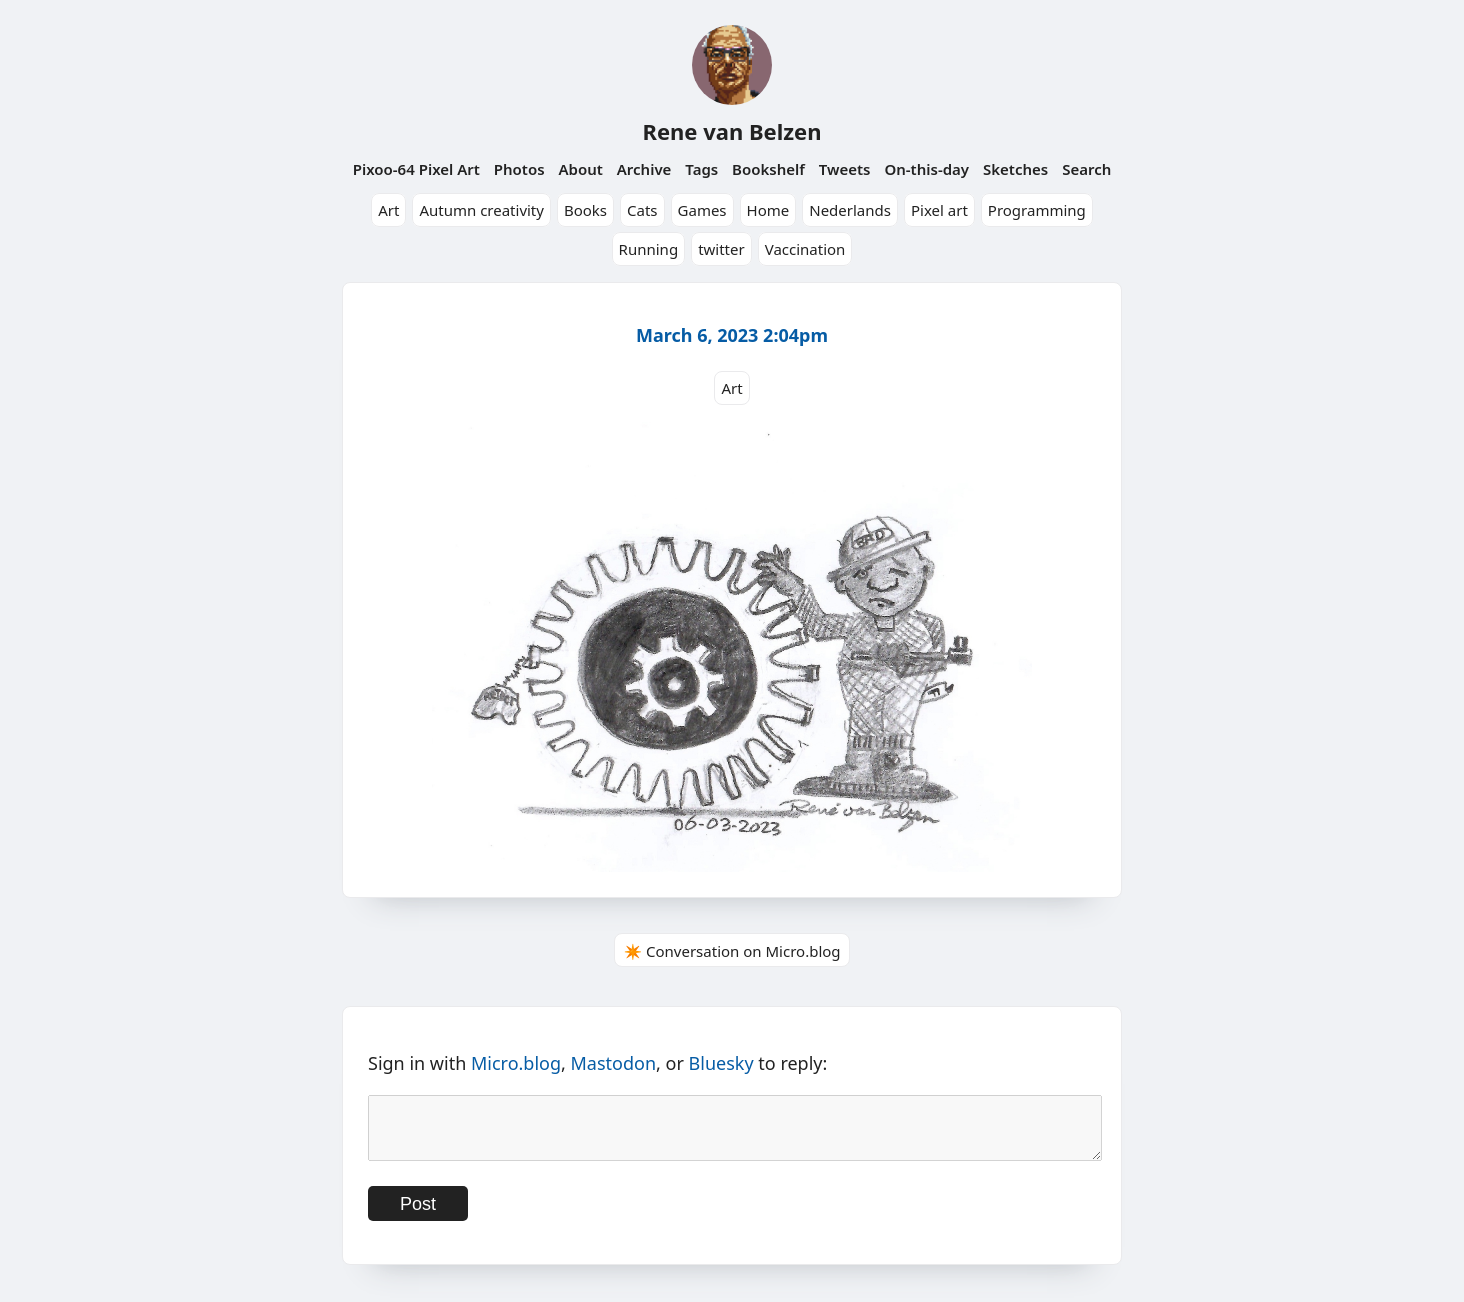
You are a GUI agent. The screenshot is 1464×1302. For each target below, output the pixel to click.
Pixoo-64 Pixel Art (416, 169)
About (580, 169)
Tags (701, 169)
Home (768, 210)
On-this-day (926, 169)
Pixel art (939, 210)
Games (702, 210)
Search (1086, 169)
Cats (642, 210)
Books (585, 210)
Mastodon (614, 1063)
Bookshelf (768, 169)
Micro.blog (516, 1063)
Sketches (1015, 169)
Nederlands (850, 210)
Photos (519, 169)
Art (388, 210)
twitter (721, 249)
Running (649, 249)
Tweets (845, 169)
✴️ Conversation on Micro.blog (731, 951)
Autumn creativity (481, 210)
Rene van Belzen (731, 131)
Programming (1037, 210)
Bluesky (721, 1063)
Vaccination (805, 249)
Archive (644, 169)
